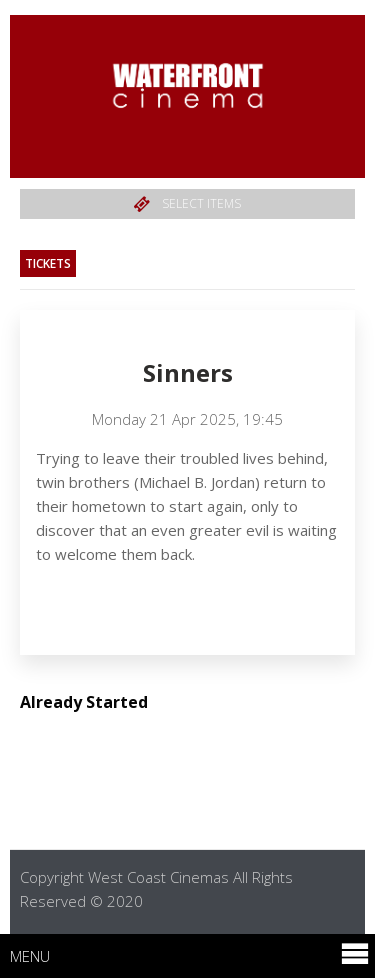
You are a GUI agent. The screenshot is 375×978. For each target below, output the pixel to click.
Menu (190, 955)
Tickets (48, 263)
